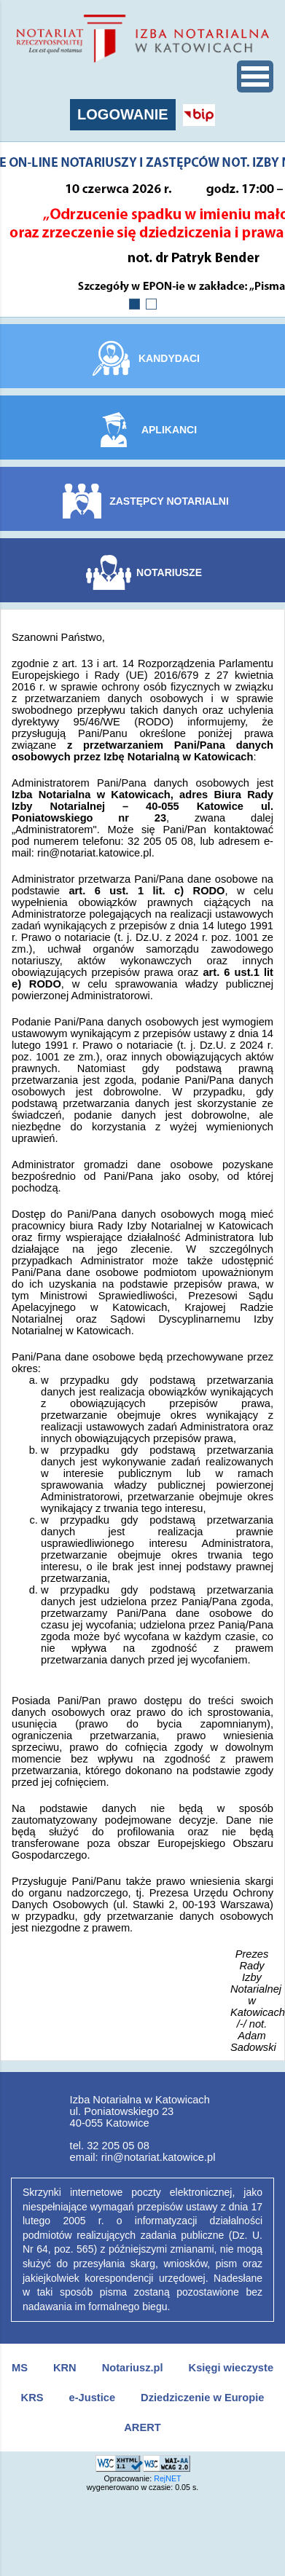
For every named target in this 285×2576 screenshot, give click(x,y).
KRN (65, 2368)
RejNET (167, 2478)
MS (20, 2368)
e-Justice (92, 2397)
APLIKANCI (169, 430)
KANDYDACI (169, 358)
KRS (32, 2397)
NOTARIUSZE (169, 572)
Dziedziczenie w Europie (202, 2397)
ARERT (142, 2427)
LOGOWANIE (122, 114)
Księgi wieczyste (231, 2368)
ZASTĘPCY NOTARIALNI (169, 501)
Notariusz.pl (132, 2368)
